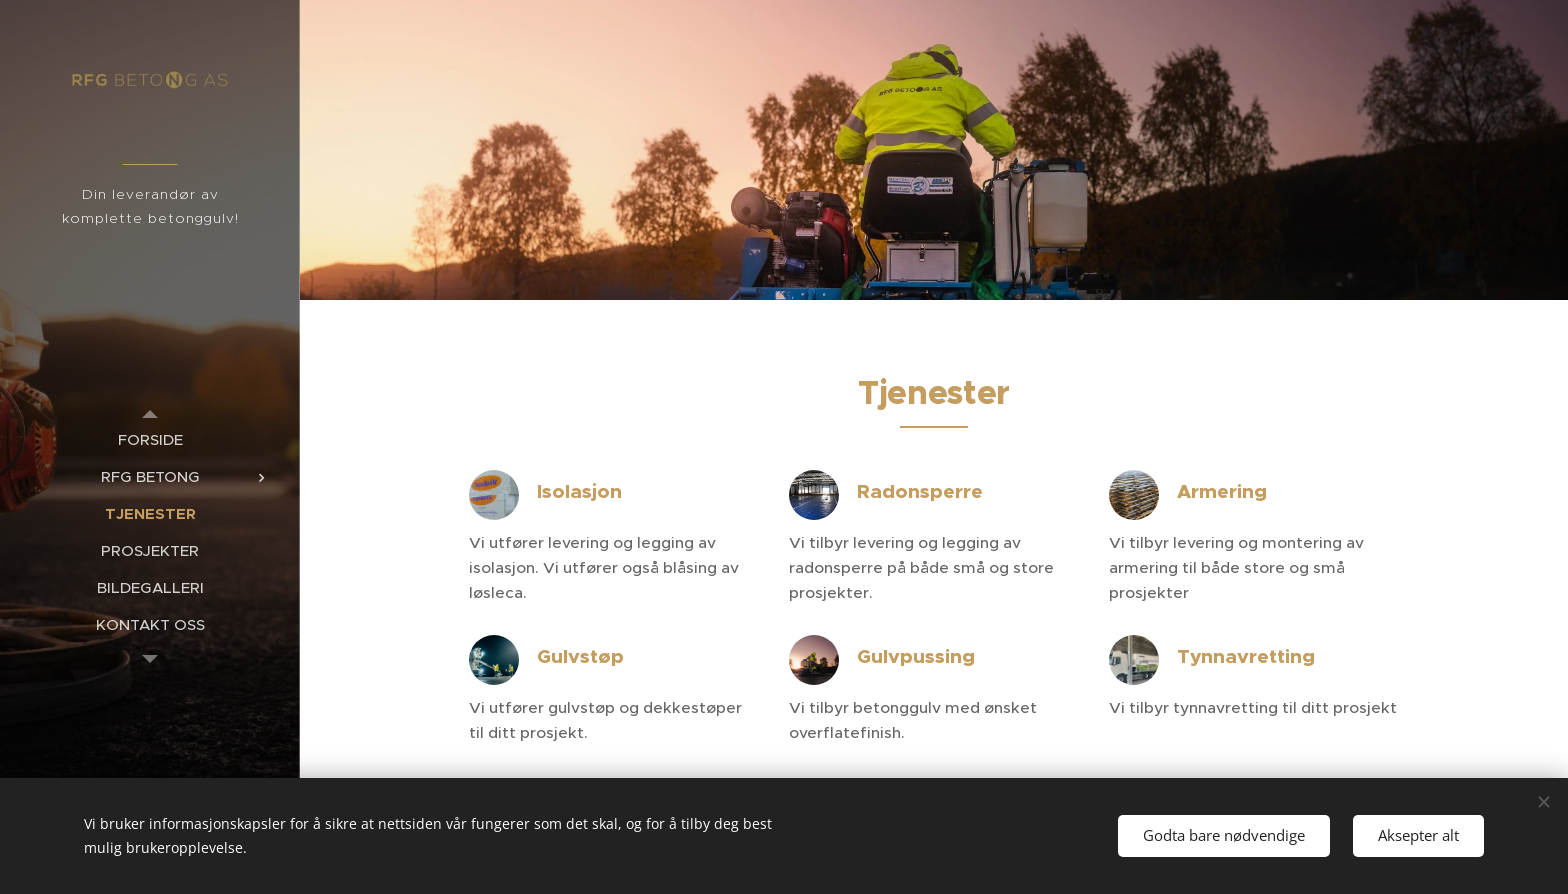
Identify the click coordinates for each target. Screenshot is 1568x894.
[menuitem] (150, 439)
